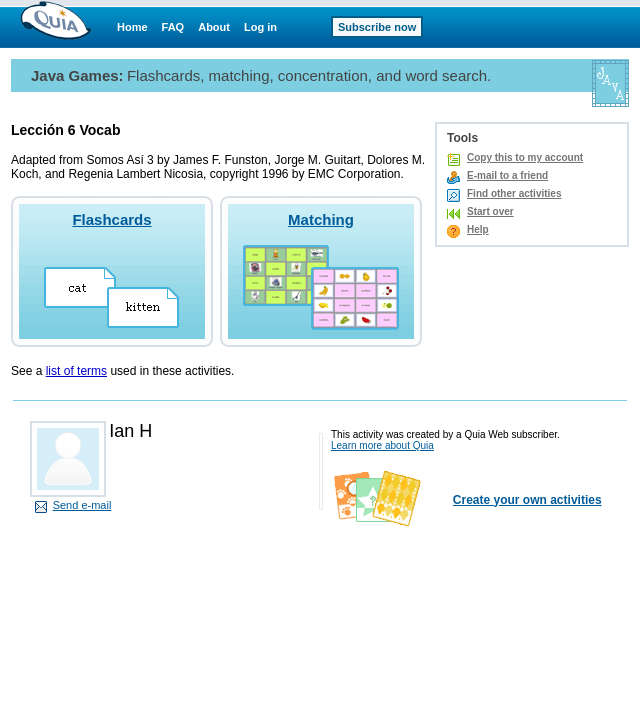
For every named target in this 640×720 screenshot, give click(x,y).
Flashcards (111, 219)
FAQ (173, 27)
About (214, 27)
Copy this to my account (525, 157)
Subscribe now (377, 27)
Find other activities (514, 193)
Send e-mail (82, 505)
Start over (490, 211)
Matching (321, 219)
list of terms (76, 371)
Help (478, 229)
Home (132, 27)
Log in (260, 27)
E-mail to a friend (507, 175)
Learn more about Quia (382, 445)
